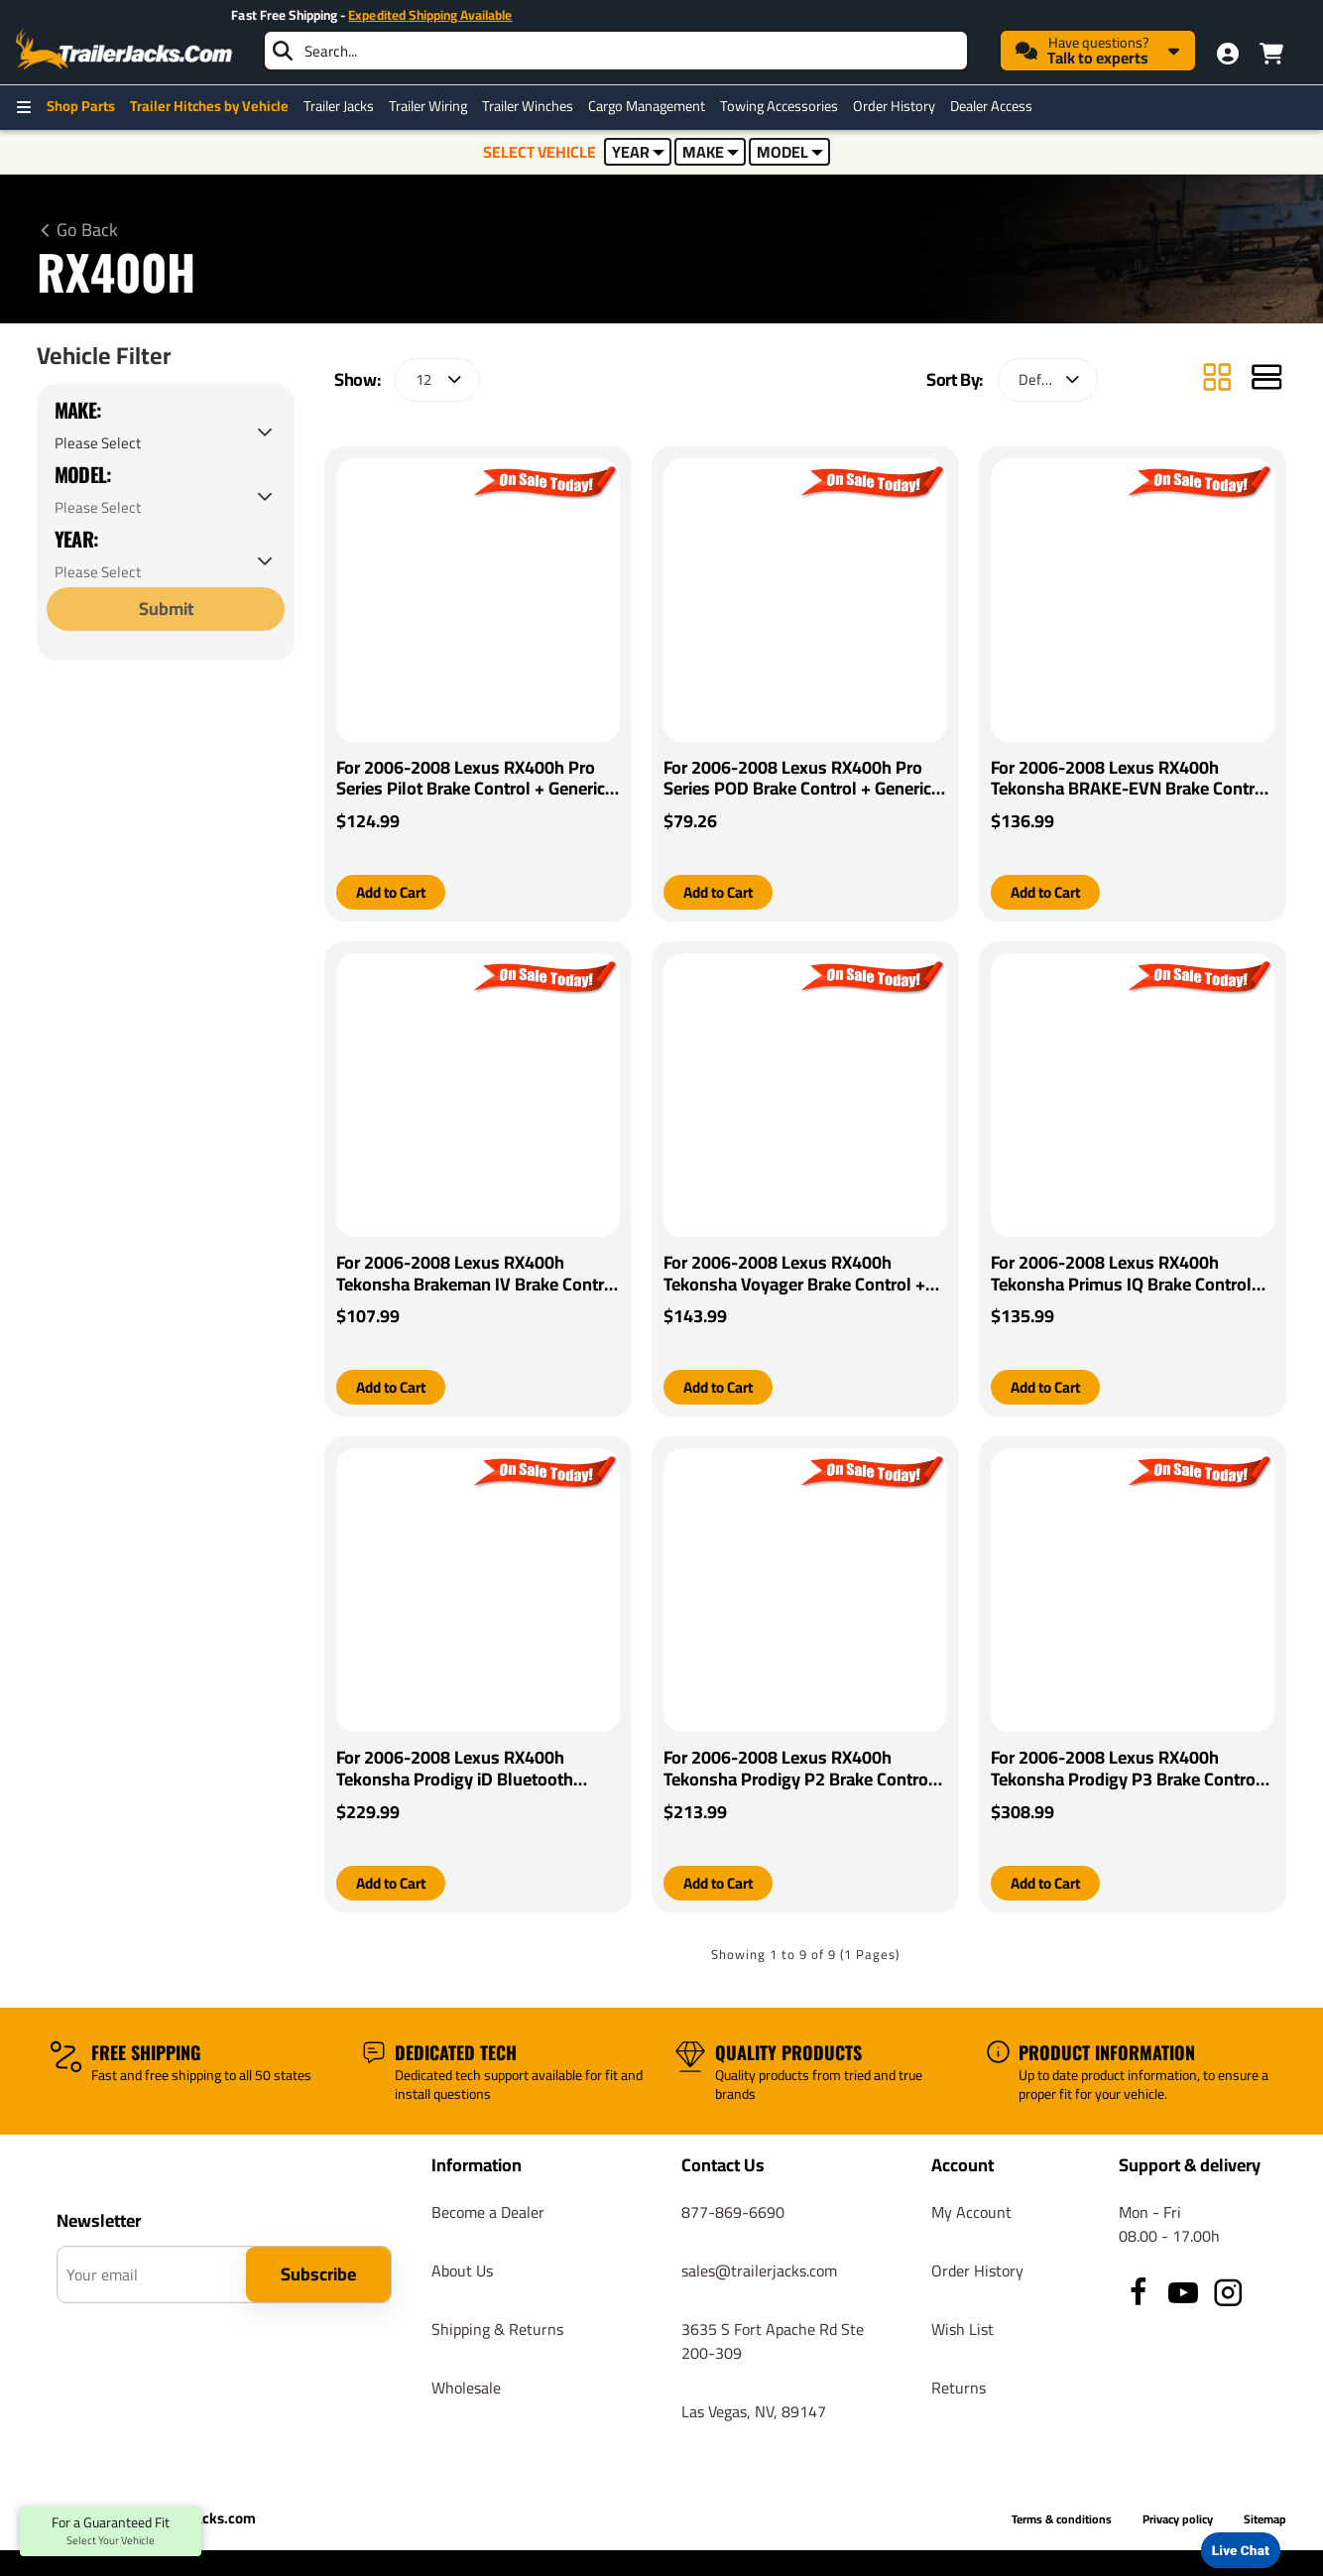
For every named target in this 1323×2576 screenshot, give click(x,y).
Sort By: (954, 379)
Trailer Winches (527, 106)
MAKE (710, 152)
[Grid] (1217, 379)
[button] (394, 893)
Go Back (87, 230)
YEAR (638, 152)
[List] (1266, 379)
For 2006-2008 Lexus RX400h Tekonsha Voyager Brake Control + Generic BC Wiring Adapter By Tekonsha (794, 1274)
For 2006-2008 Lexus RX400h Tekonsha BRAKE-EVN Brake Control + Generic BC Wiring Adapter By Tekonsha (1130, 778)
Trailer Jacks (338, 106)
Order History (894, 106)
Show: (357, 379)
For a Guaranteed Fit (111, 2531)
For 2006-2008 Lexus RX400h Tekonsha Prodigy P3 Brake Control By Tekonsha (1126, 1770)
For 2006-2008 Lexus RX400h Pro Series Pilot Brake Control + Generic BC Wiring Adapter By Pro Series (470, 778)
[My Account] (1228, 53)
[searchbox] (616, 50)
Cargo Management (646, 106)
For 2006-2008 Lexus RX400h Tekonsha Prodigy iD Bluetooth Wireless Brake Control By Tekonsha (474, 1770)
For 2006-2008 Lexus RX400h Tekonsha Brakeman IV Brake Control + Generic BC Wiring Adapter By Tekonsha (477, 1274)
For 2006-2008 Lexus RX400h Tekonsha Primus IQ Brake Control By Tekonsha (1121, 1274)
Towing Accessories (779, 106)
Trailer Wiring (428, 106)
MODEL (790, 152)
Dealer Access (991, 106)
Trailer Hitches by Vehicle (209, 106)
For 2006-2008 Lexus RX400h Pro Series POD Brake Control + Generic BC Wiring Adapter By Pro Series (797, 778)
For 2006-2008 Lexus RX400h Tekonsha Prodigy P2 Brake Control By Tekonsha (798, 1770)
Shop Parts (81, 106)
